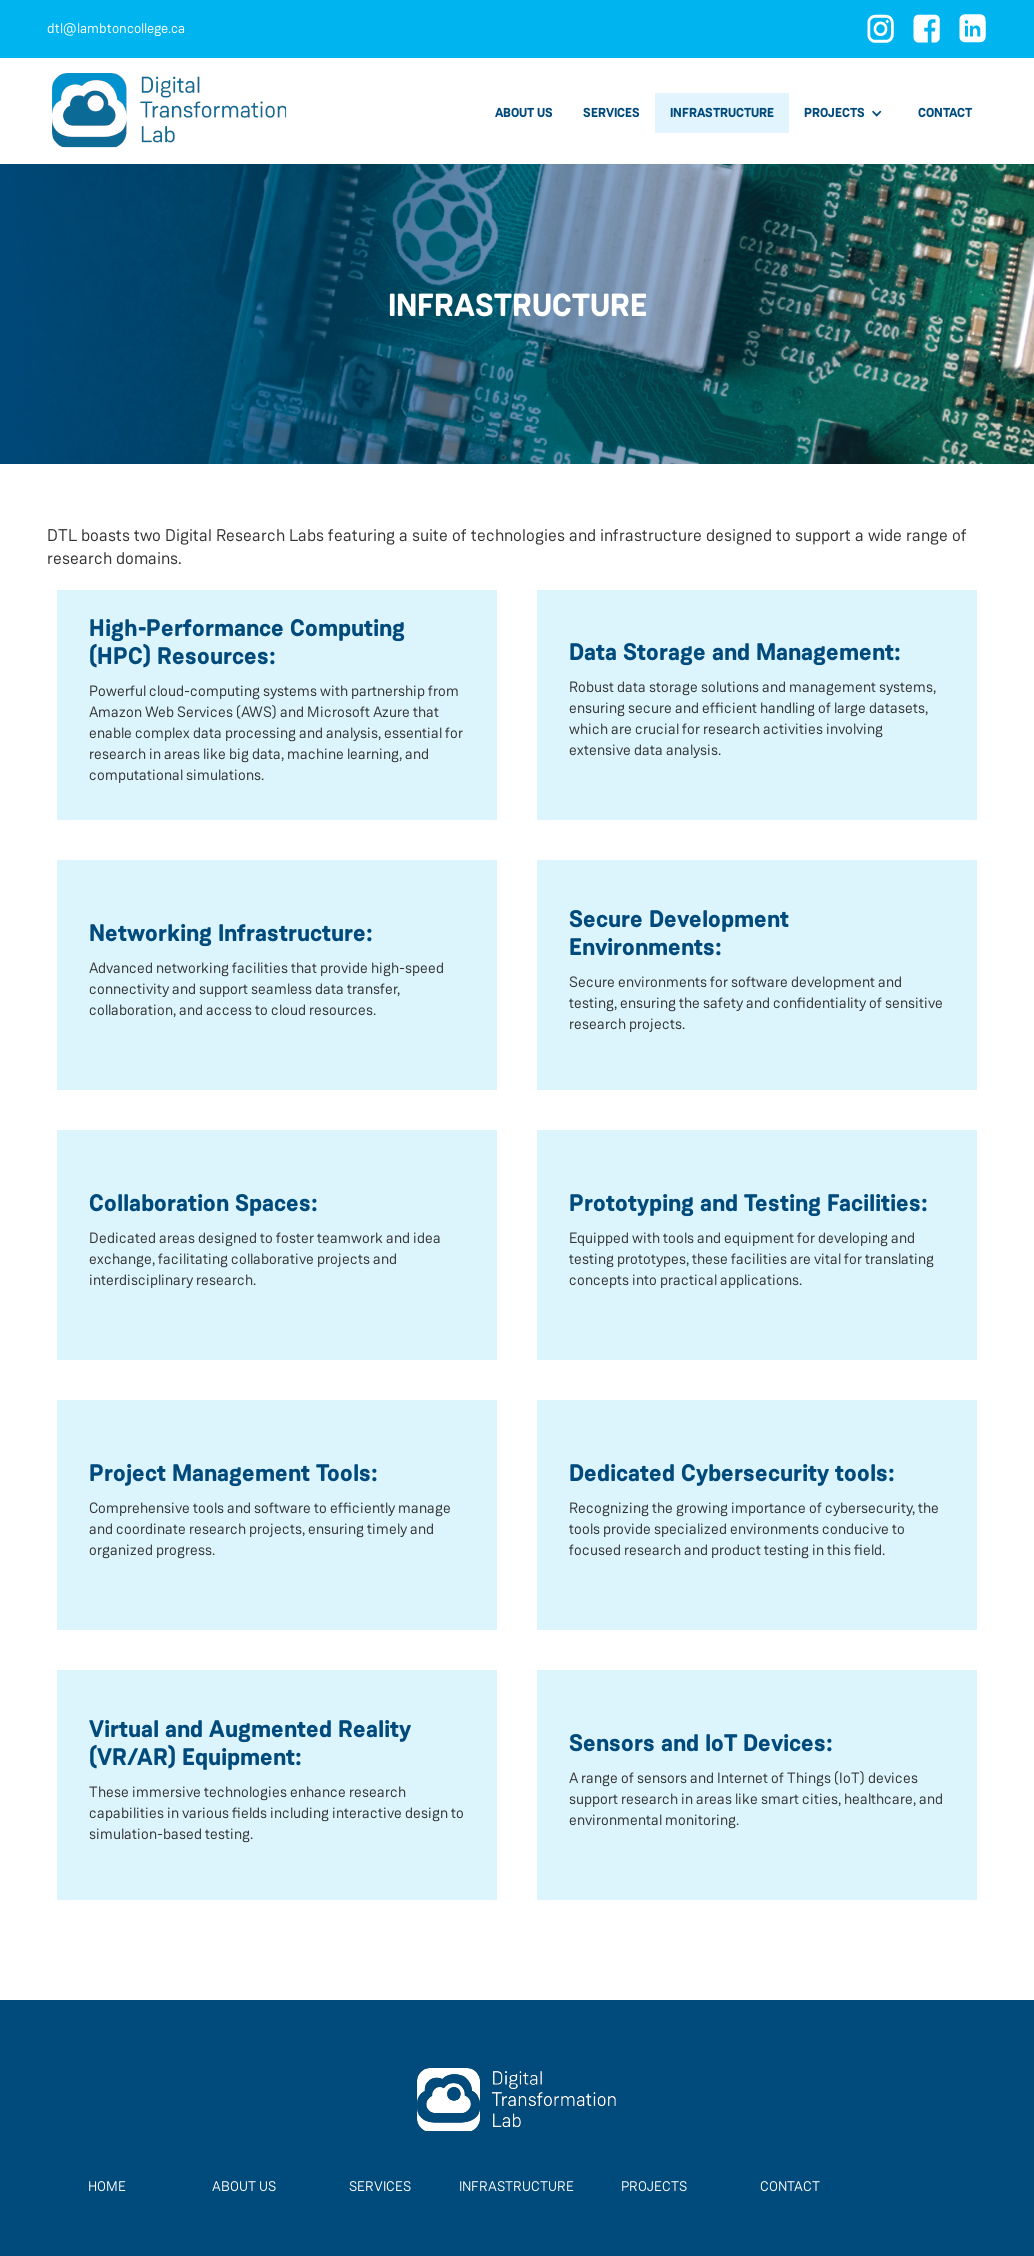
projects (654, 2186)
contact (945, 112)
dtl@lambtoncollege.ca (116, 28)
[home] (169, 111)
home (107, 2186)
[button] (846, 113)
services (611, 112)
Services (380, 2186)
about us (524, 112)
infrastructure (722, 112)
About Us (244, 2186)
